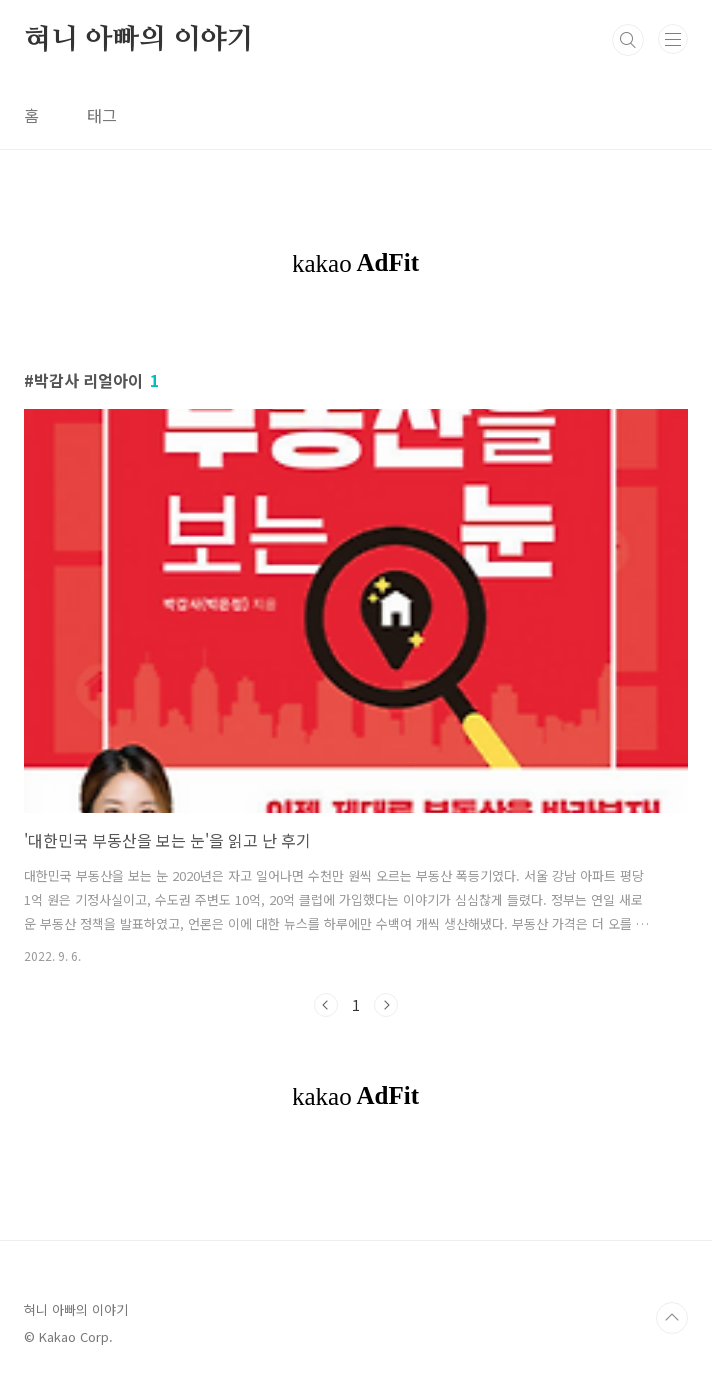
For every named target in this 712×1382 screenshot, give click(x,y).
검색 (628, 40)
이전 (326, 1005)
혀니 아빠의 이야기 (139, 40)
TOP (672, 1318)
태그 (102, 115)
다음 (386, 1005)
